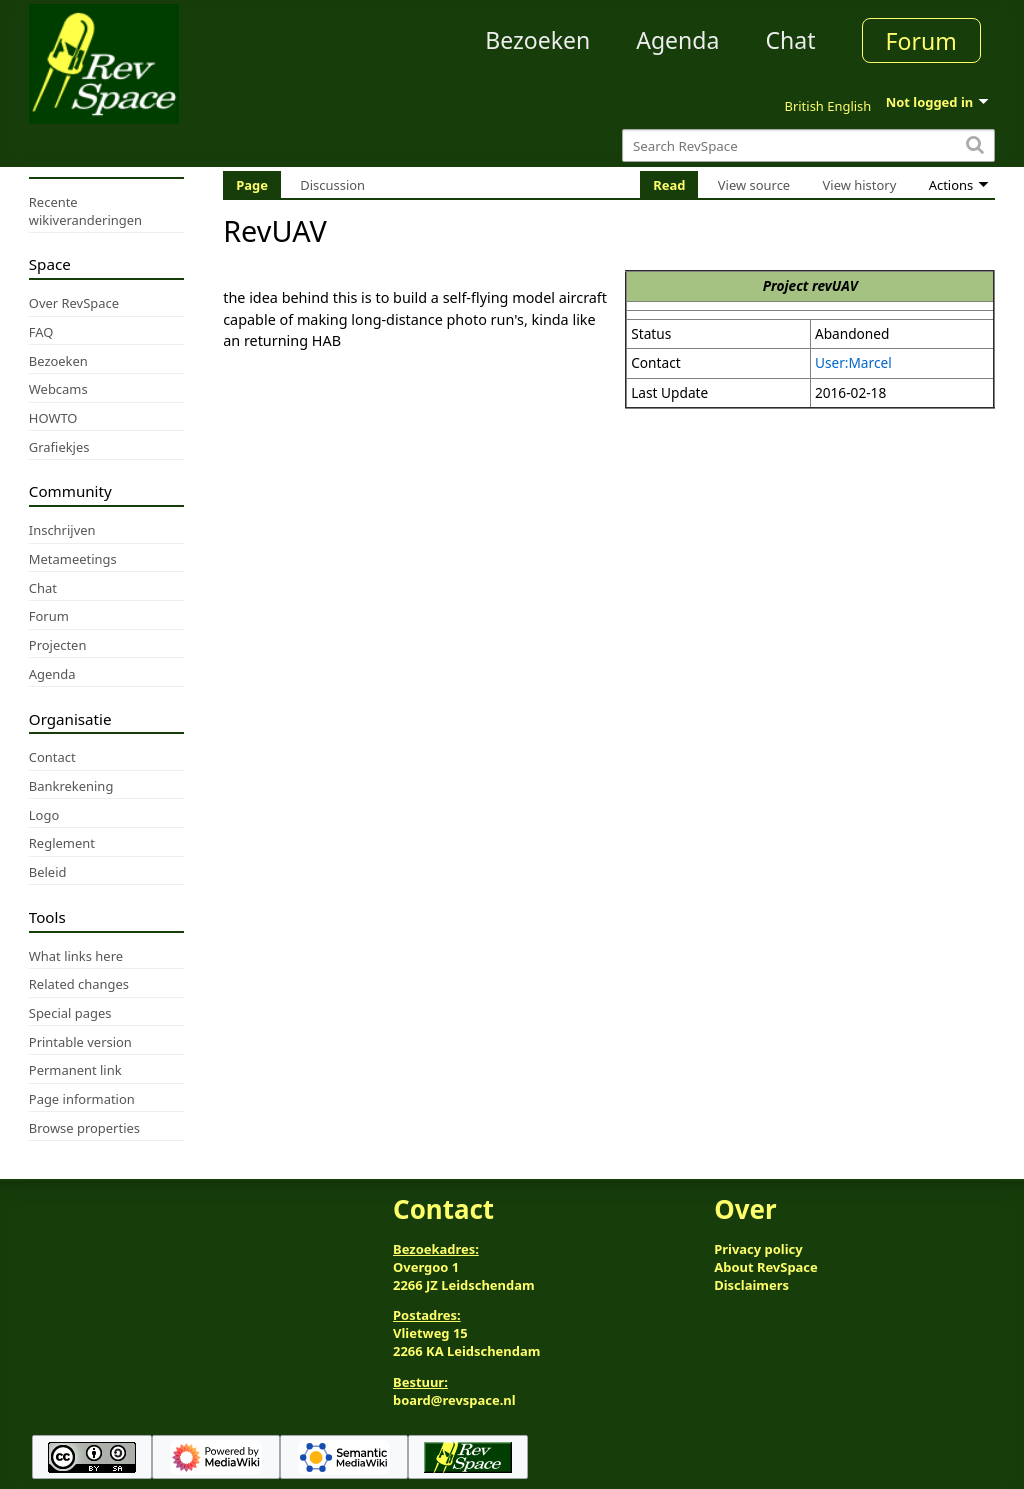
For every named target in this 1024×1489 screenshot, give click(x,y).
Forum (921, 41)
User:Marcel (853, 362)
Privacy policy (758, 1249)
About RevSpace (766, 1267)
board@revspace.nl (454, 1400)
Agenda (677, 40)
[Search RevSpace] (808, 145)
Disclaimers (751, 1285)
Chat (790, 40)
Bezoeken (537, 40)
